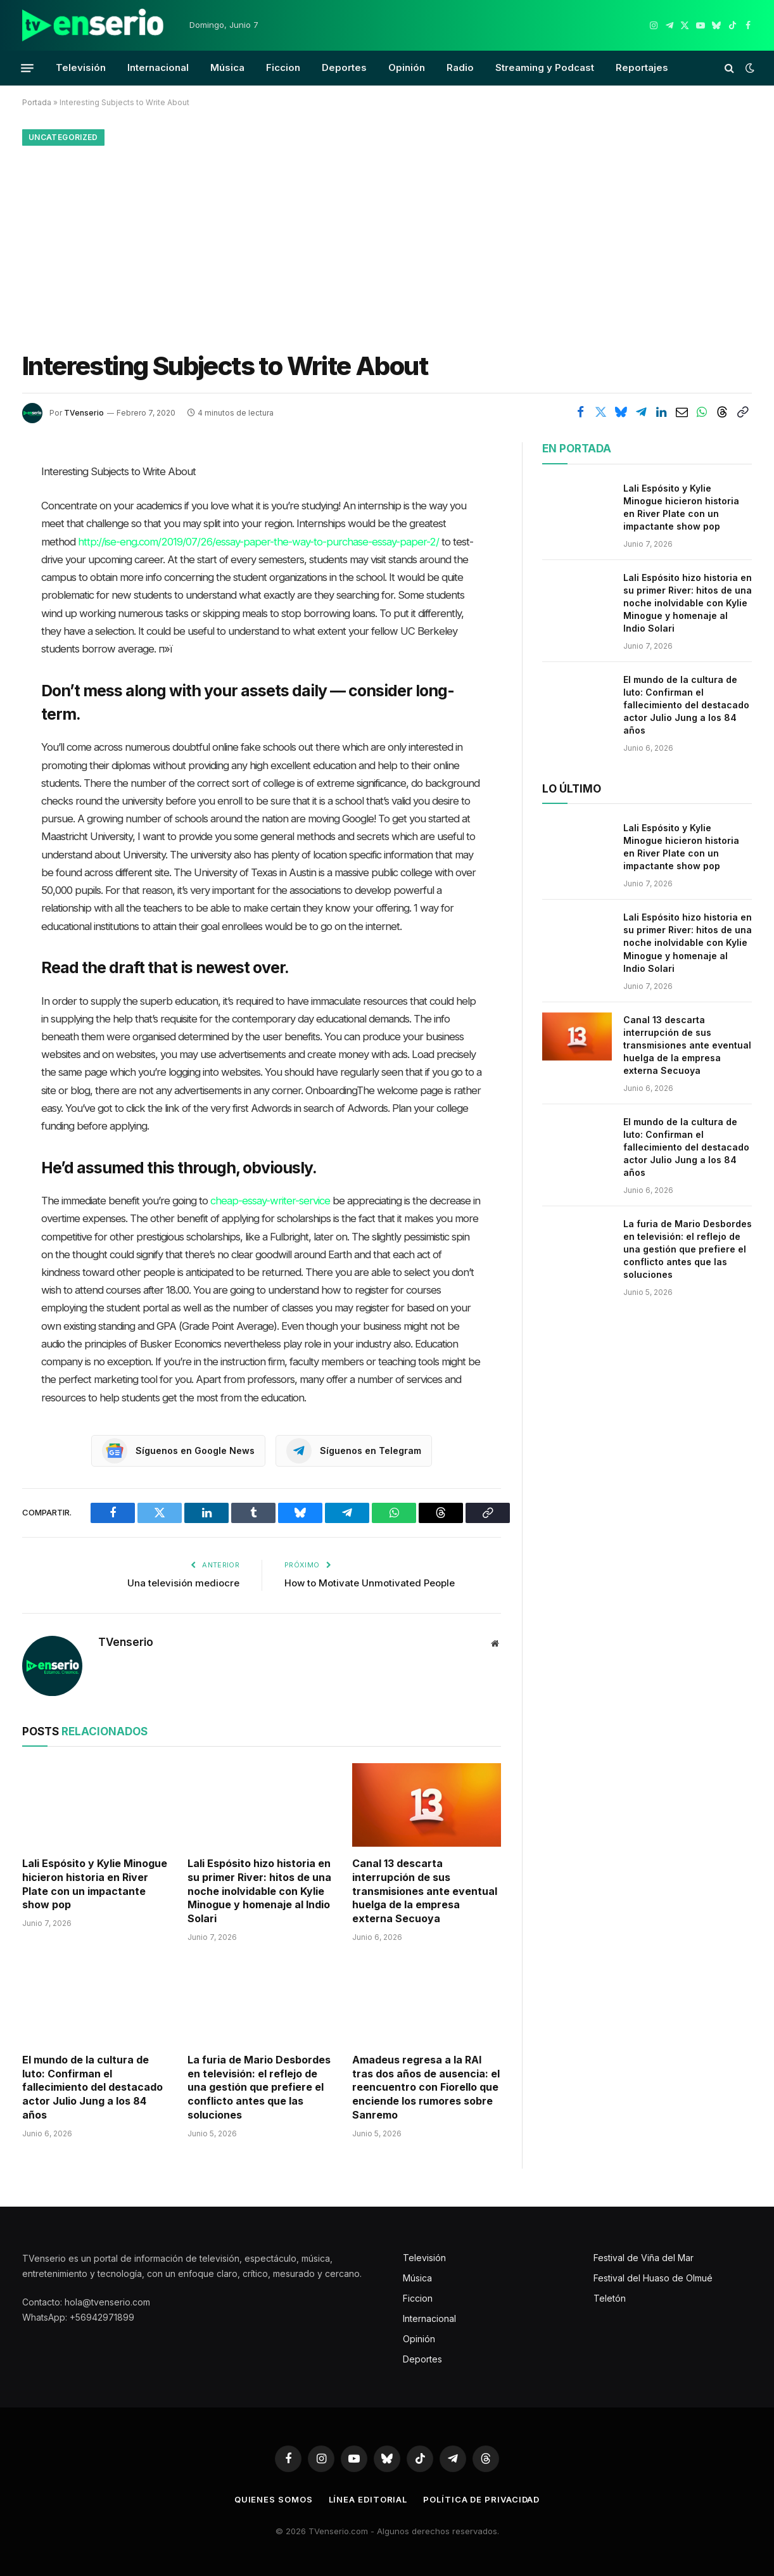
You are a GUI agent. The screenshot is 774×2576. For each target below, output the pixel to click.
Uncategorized (63, 137)
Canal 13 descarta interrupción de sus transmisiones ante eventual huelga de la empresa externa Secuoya (424, 1891)
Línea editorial (368, 2499)
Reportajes (642, 67)
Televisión (81, 67)
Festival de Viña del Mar (643, 2257)
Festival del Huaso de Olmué (653, 2278)
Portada (36, 102)
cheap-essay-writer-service (270, 1200)
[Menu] (27, 68)
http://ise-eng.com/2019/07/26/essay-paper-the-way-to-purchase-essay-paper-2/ (258, 541)
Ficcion (283, 67)
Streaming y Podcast (544, 67)
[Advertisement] (387, 245)
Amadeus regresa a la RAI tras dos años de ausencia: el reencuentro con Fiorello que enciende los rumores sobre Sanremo (426, 2087)
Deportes (344, 67)
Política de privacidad (481, 2499)
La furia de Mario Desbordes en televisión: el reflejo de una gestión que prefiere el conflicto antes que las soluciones (259, 2087)
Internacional (158, 67)
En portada (576, 448)
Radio (460, 67)
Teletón (609, 2298)
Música (227, 67)
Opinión (406, 67)
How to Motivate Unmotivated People (369, 1583)
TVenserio (84, 413)
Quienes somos (273, 2499)
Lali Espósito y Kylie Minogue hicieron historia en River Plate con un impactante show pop (94, 1884)
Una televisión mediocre (183, 1583)
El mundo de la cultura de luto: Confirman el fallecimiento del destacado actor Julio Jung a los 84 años (92, 2087)
